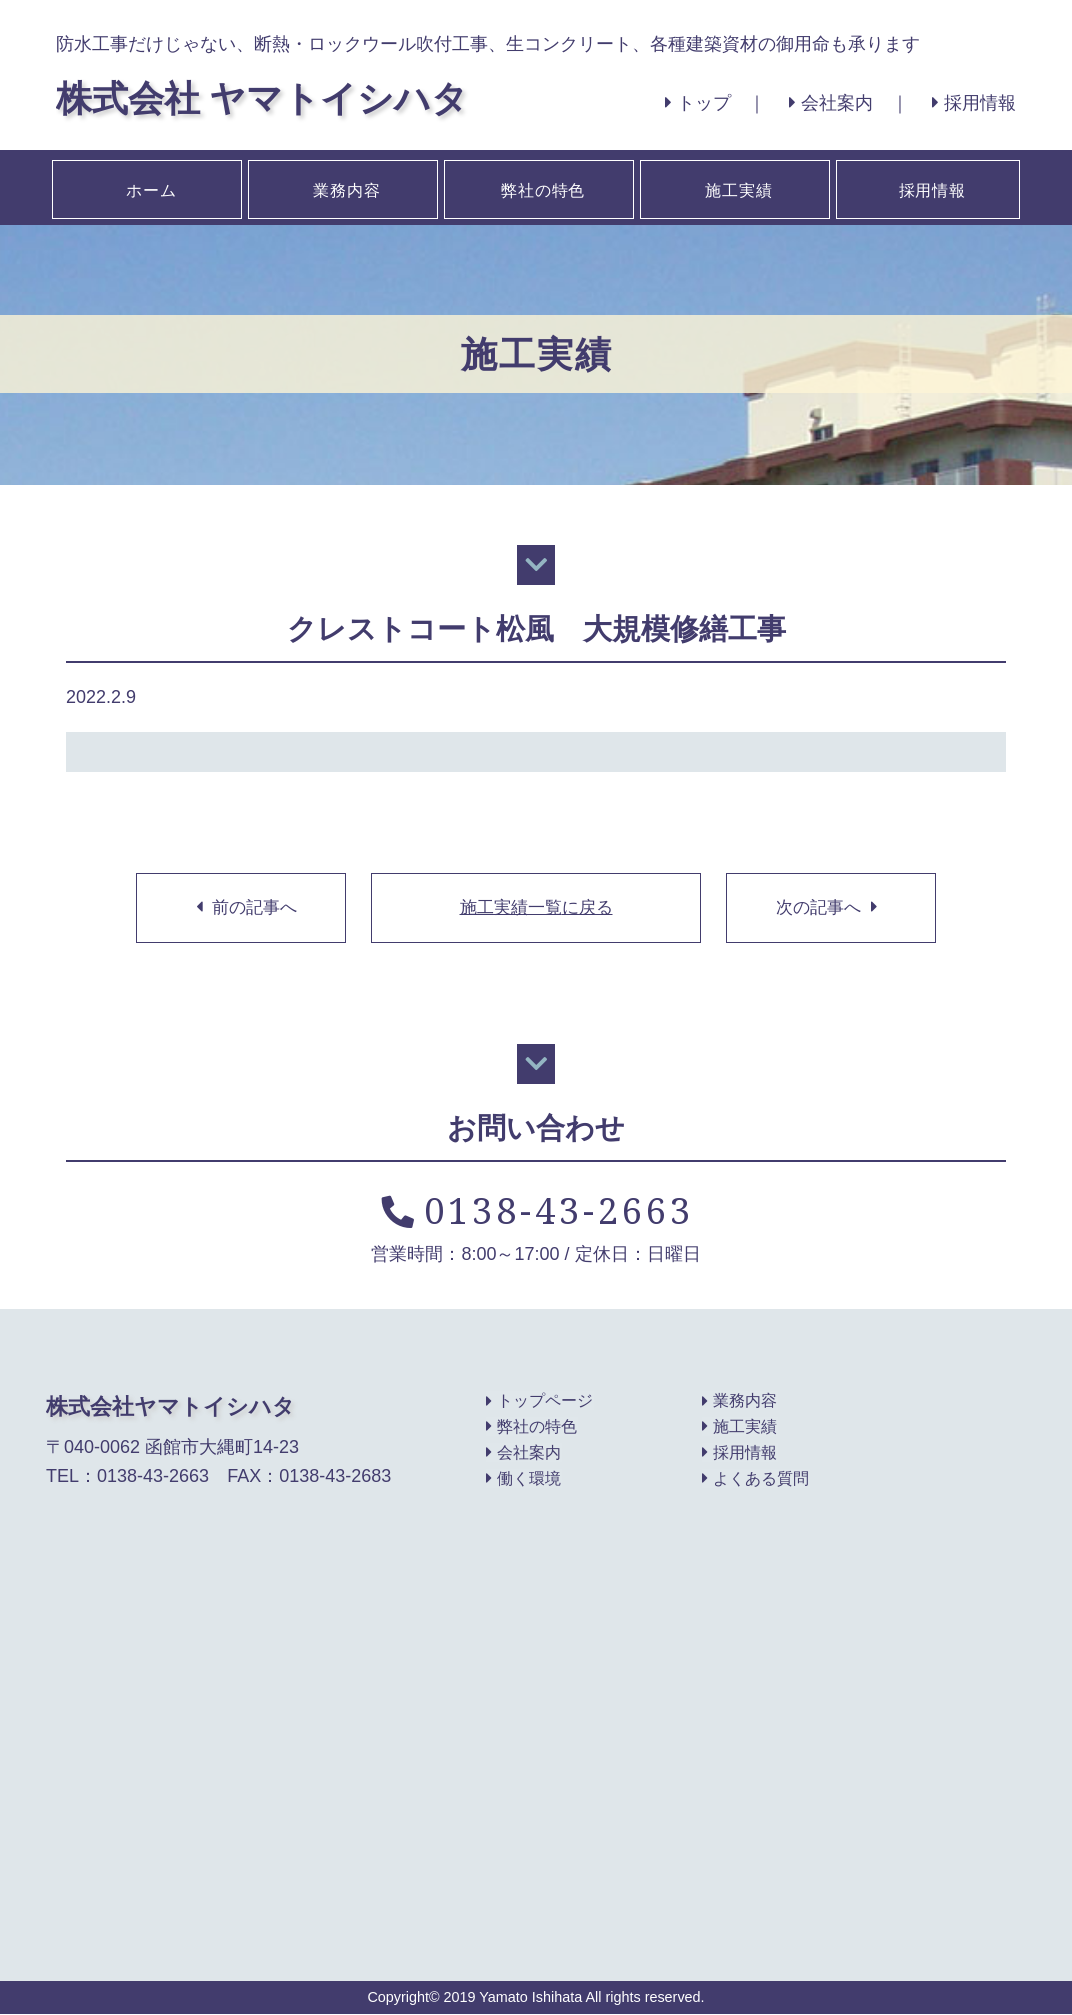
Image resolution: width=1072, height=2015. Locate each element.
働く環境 (523, 1480)
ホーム (149, 187)
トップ (697, 103)
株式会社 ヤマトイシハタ (262, 97)
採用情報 (974, 103)
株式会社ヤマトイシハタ (170, 1406)
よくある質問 (755, 1480)
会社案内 (831, 103)
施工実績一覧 (536, 908)
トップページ (539, 1402)
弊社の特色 (541, 187)
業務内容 (345, 187)
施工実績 (737, 187)
